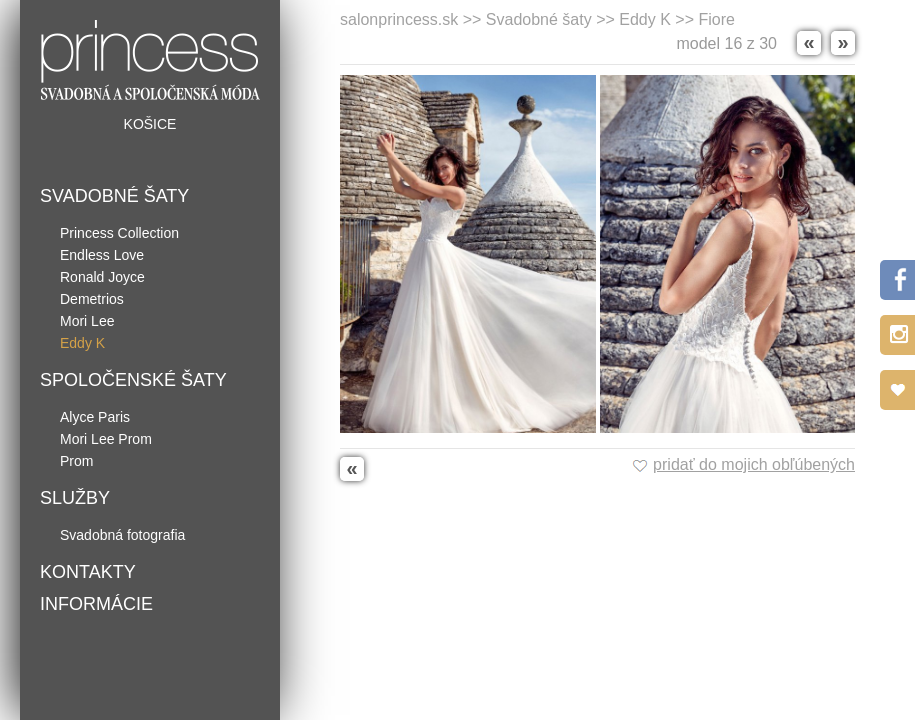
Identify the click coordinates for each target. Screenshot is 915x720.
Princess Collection (119, 233)
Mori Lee (87, 321)
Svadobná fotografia (122, 535)
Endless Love (102, 255)
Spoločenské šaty (133, 380)
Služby (75, 498)
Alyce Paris (95, 417)
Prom (76, 461)
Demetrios (92, 299)
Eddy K (82, 343)
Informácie (96, 604)
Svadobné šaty (114, 196)
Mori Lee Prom (106, 439)
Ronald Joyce (102, 277)
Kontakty (88, 572)
